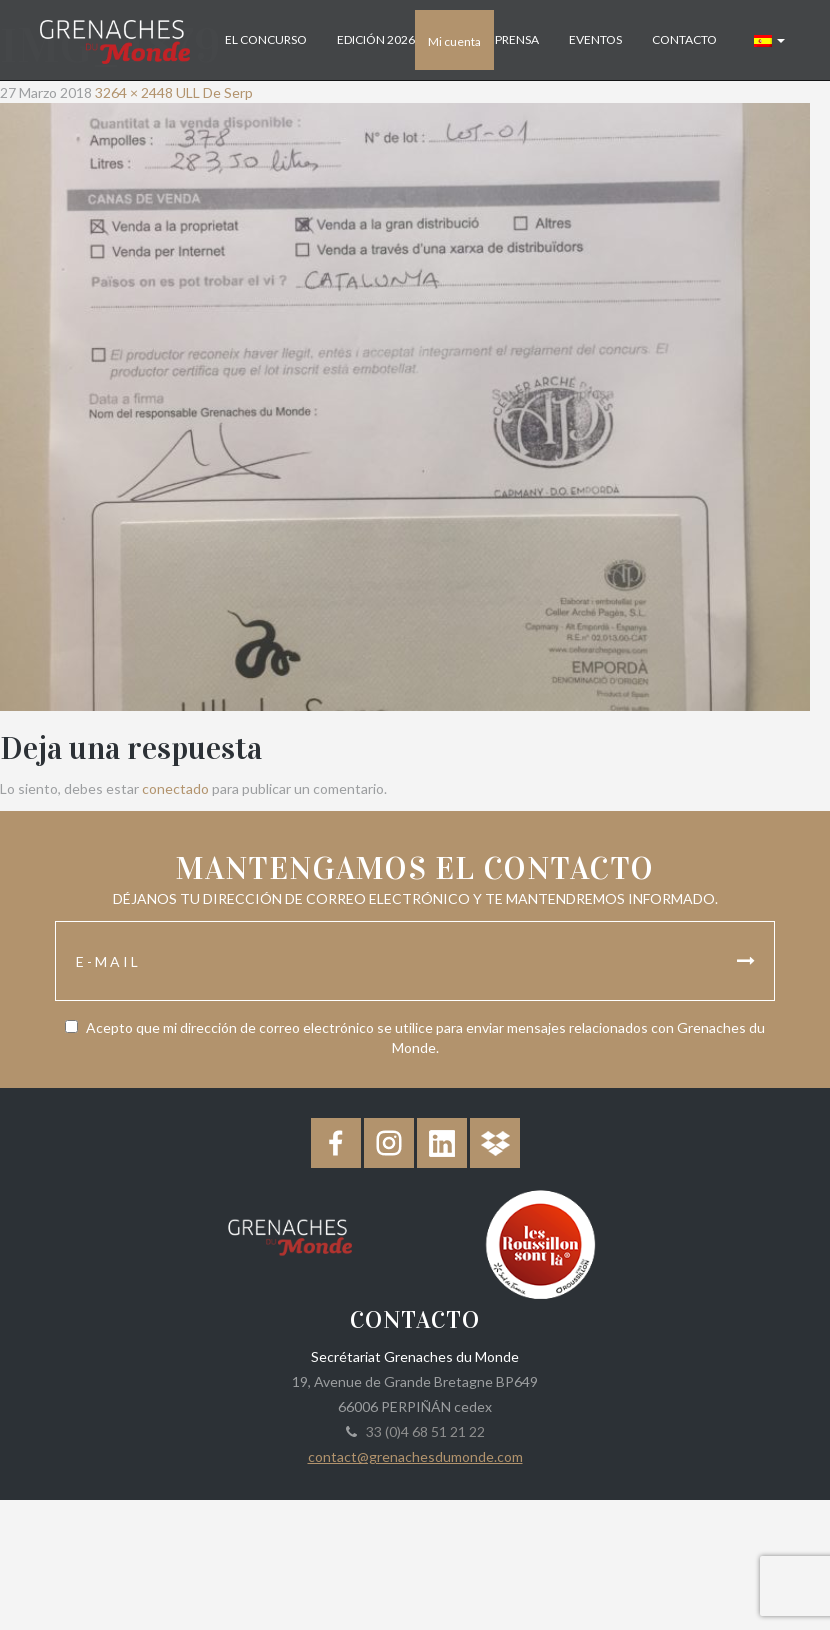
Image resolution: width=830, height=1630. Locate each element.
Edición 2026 (376, 39)
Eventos (595, 39)
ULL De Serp (214, 92)
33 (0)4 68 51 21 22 (422, 1431)
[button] (769, 40)
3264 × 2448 (134, 92)
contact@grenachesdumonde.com (415, 1456)
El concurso (266, 39)
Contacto (684, 39)
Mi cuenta (454, 41)
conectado (175, 788)
